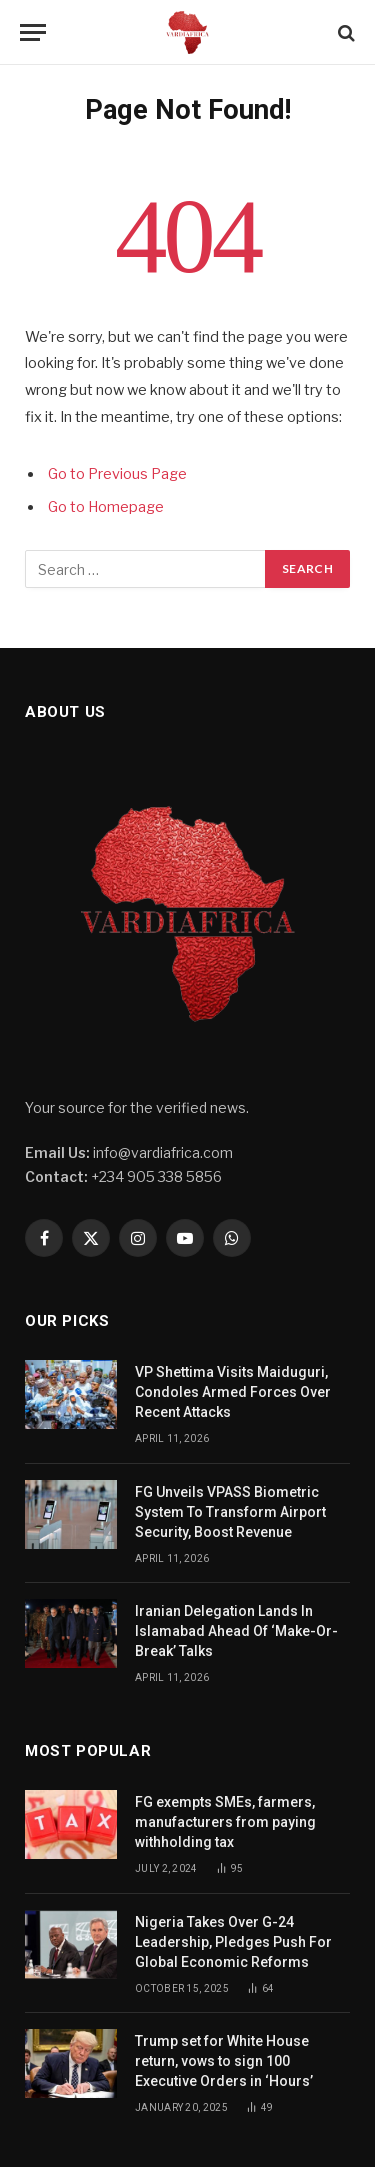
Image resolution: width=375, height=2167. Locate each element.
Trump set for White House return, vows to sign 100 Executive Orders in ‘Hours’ (225, 2061)
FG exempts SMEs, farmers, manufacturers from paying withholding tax (225, 1822)
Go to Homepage (106, 507)
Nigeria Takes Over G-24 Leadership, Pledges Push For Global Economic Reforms (233, 1942)
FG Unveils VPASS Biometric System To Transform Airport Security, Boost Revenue (230, 1512)
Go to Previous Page (117, 474)
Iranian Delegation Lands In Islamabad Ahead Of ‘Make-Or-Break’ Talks (236, 1631)
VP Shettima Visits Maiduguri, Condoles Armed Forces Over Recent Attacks (233, 1392)
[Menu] (33, 32)
